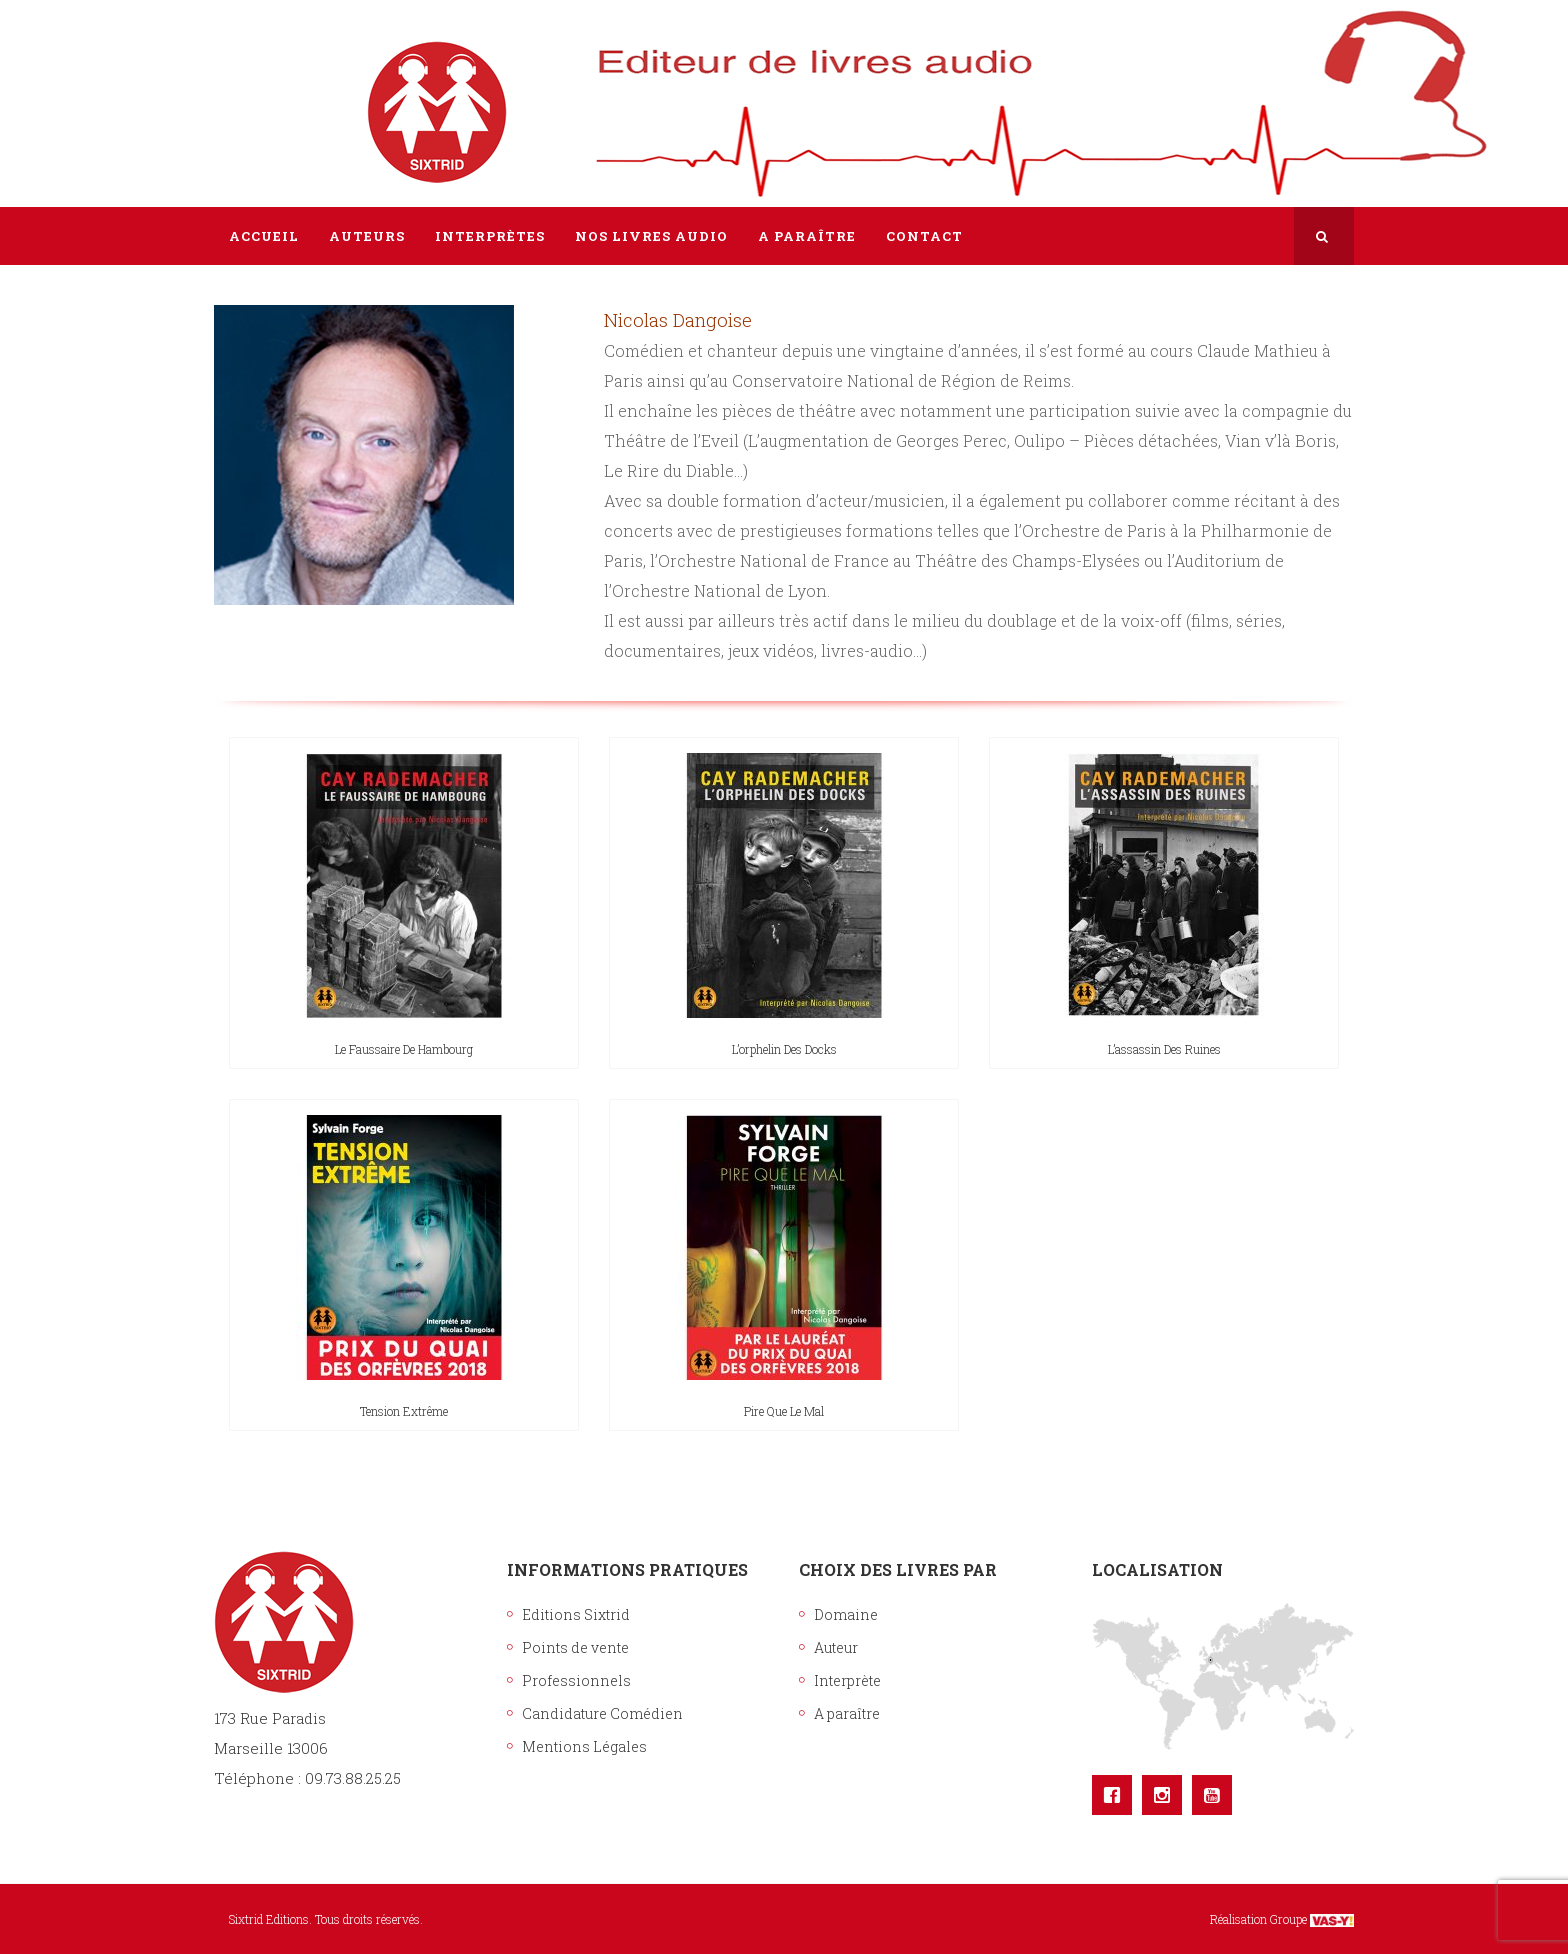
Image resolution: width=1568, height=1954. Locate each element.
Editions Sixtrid (576, 1614)
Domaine (846, 1614)
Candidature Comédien (602, 1713)
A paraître (847, 1713)
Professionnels (576, 1680)
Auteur (836, 1647)
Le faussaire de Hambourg (404, 1049)
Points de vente (575, 1647)
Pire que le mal (784, 1411)
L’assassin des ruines (1164, 1049)
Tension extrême (404, 1411)
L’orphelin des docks (784, 1049)
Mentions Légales (584, 1746)
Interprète (847, 1680)
